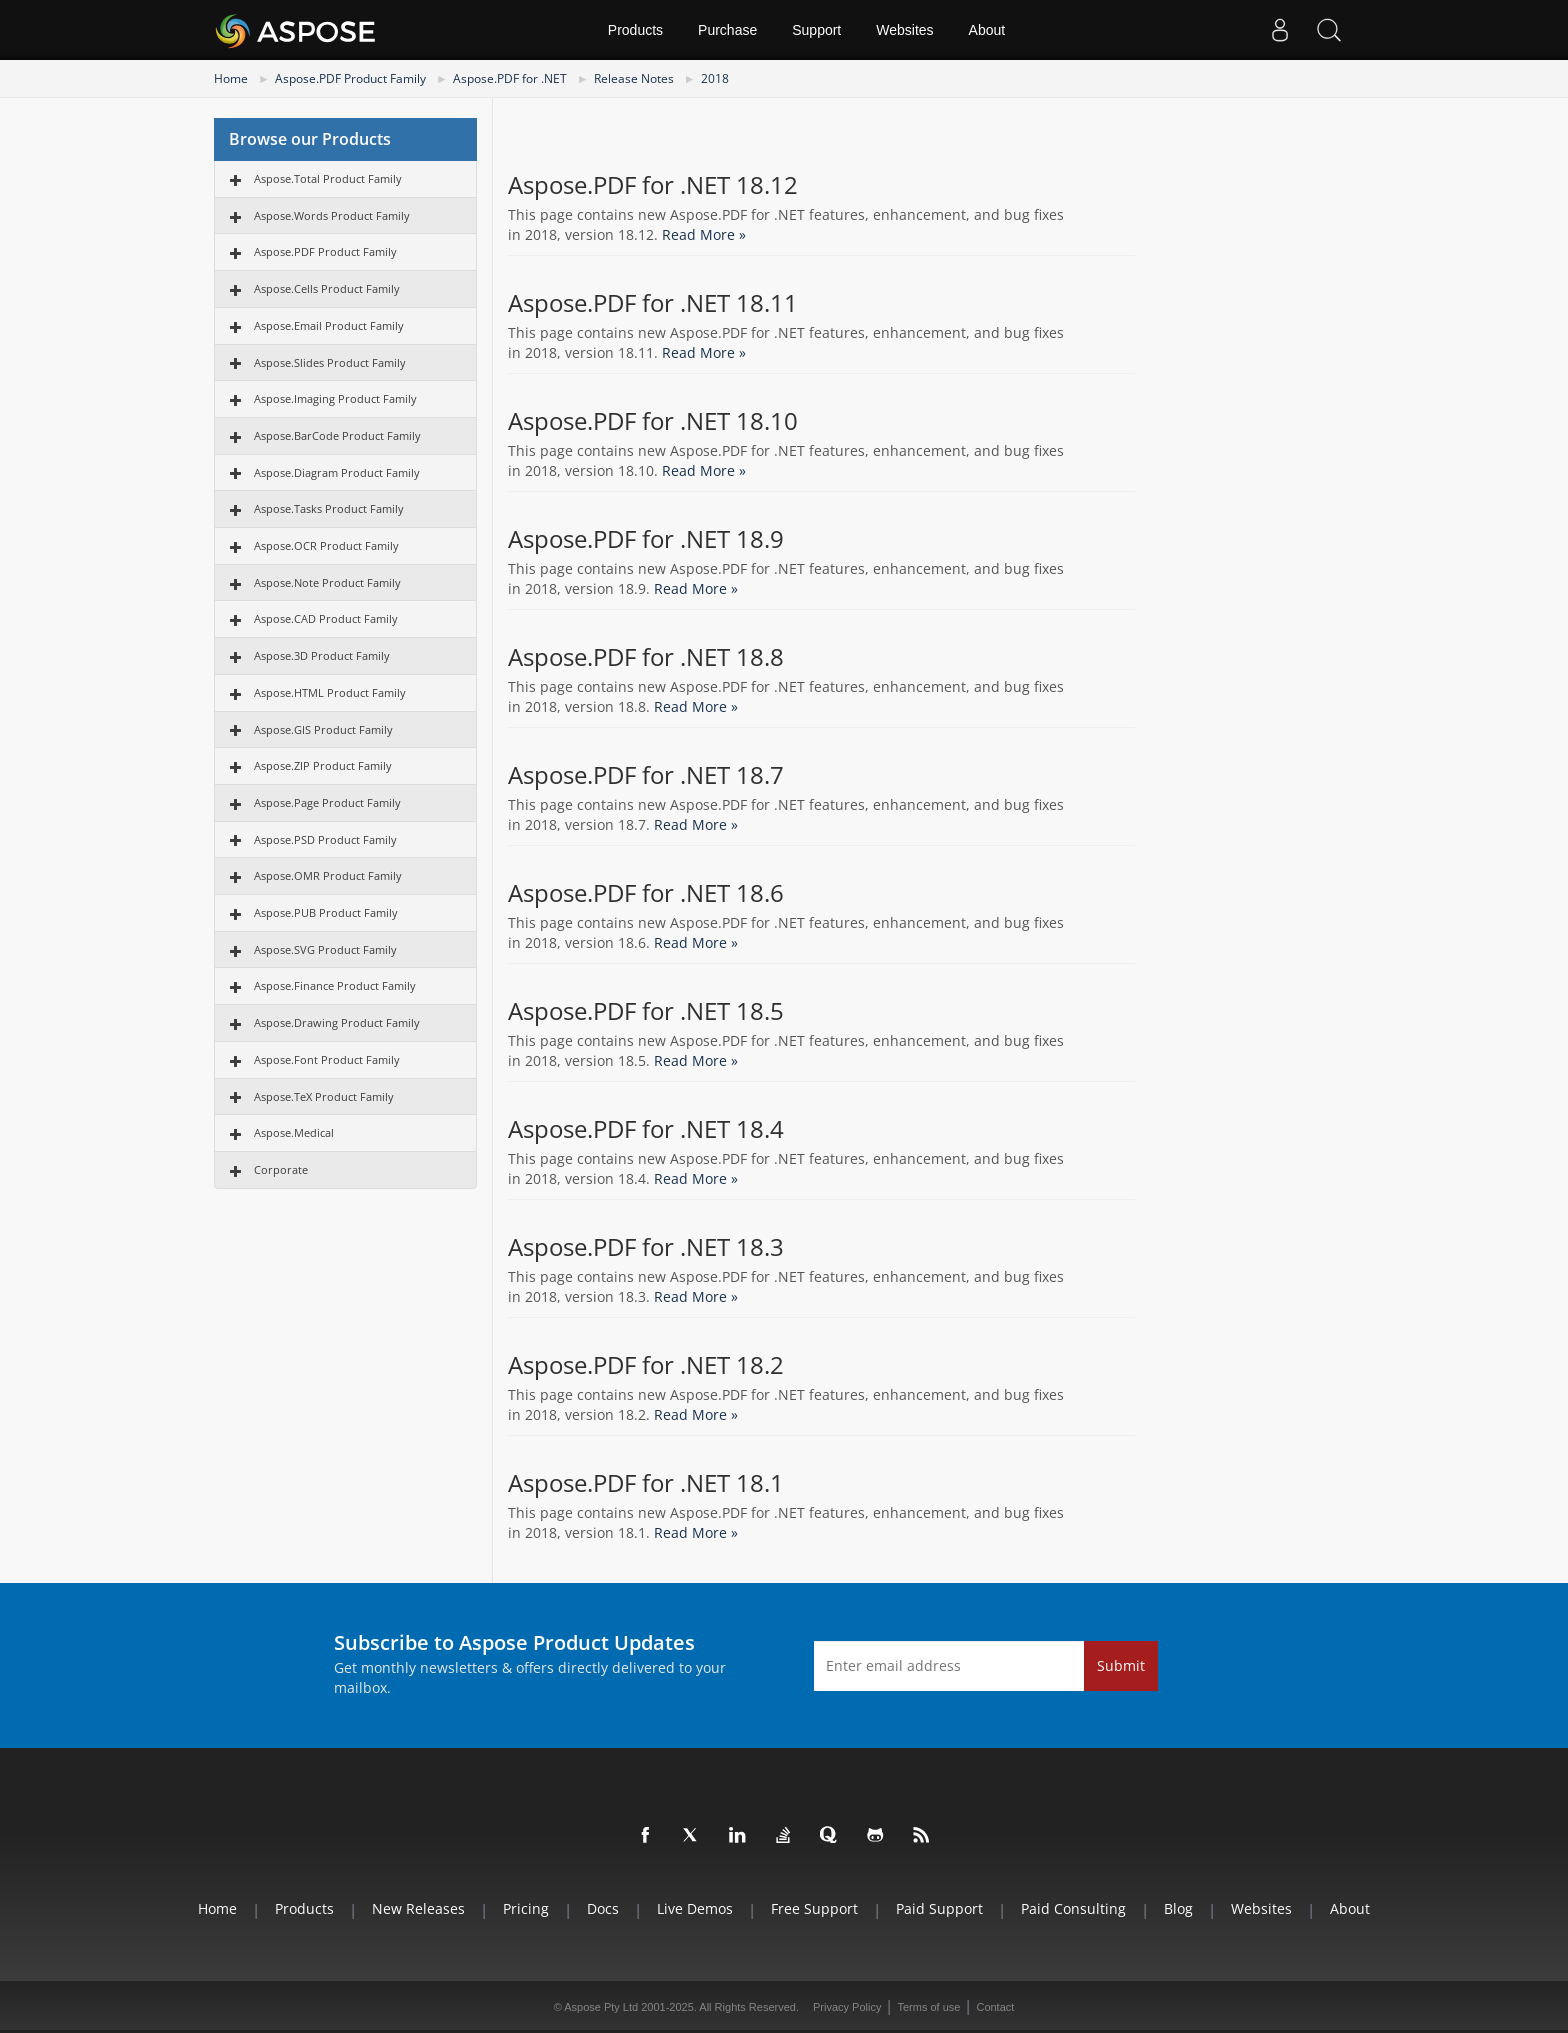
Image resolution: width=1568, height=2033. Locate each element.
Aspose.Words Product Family (332, 215)
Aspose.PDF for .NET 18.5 (646, 1011)
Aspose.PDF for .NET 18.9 (646, 539)
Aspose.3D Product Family (322, 655)
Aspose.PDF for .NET (510, 78)
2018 (715, 78)
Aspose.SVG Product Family (325, 949)
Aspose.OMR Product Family (328, 875)
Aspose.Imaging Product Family (335, 398)
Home (231, 78)
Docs (603, 1908)
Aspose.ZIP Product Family (323, 765)
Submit (1121, 1665)
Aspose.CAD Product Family (326, 618)
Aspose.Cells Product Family (327, 288)
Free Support (814, 1908)
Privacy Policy (847, 2007)
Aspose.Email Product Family (329, 325)
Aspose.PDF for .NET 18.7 (646, 775)
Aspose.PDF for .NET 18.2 (646, 1365)
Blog (1178, 1908)
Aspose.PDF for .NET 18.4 (646, 1129)
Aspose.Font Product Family (327, 1059)
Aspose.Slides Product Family (330, 362)
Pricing (526, 1908)
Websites (904, 30)
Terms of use (928, 2007)
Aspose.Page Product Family (327, 802)
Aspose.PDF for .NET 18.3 (646, 1247)
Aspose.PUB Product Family (326, 912)
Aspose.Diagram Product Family (337, 472)
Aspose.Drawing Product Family (337, 1022)
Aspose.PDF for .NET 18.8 (646, 657)
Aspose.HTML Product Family (330, 692)
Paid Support (939, 1908)
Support (816, 30)
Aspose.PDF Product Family (350, 78)
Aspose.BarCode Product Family (337, 435)
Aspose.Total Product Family (328, 178)
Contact (995, 2007)
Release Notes (634, 78)
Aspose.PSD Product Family (325, 839)
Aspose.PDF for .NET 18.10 (653, 421)
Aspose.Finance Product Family (335, 985)
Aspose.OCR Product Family (326, 545)
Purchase (727, 30)
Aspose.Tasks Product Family (329, 508)
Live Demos (695, 1908)
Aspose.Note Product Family (327, 582)
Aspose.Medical (294, 1132)
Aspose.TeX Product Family (324, 1096)
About (987, 30)
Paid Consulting (1073, 1908)
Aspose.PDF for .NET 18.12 (653, 185)
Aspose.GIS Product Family (323, 729)
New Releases (418, 1908)
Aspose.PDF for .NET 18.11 (653, 303)
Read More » (704, 234)
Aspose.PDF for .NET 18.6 (646, 893)
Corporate (281, 1169)
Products (635, 30)
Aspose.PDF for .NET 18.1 (646, 1483)
